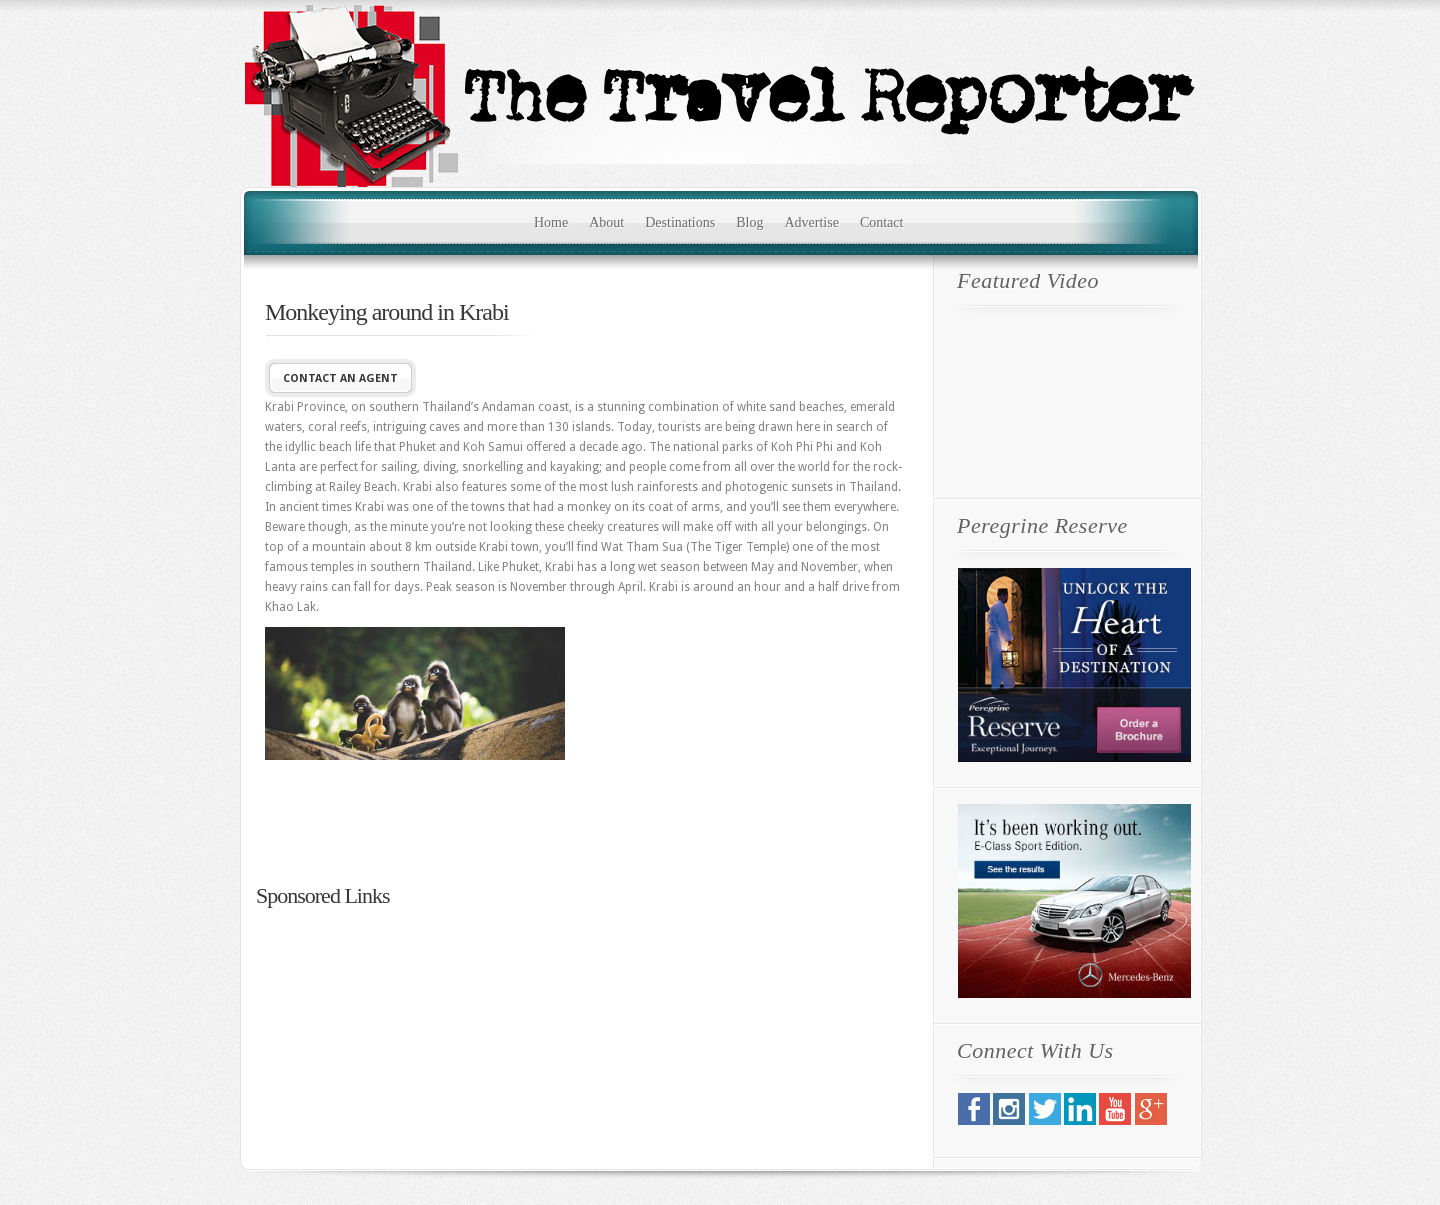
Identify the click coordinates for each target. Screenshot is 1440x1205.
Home (551, 222)
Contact (882, 222)
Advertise (811, 222)
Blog (749, 222)
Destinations (680, 222)
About (606, 222)
